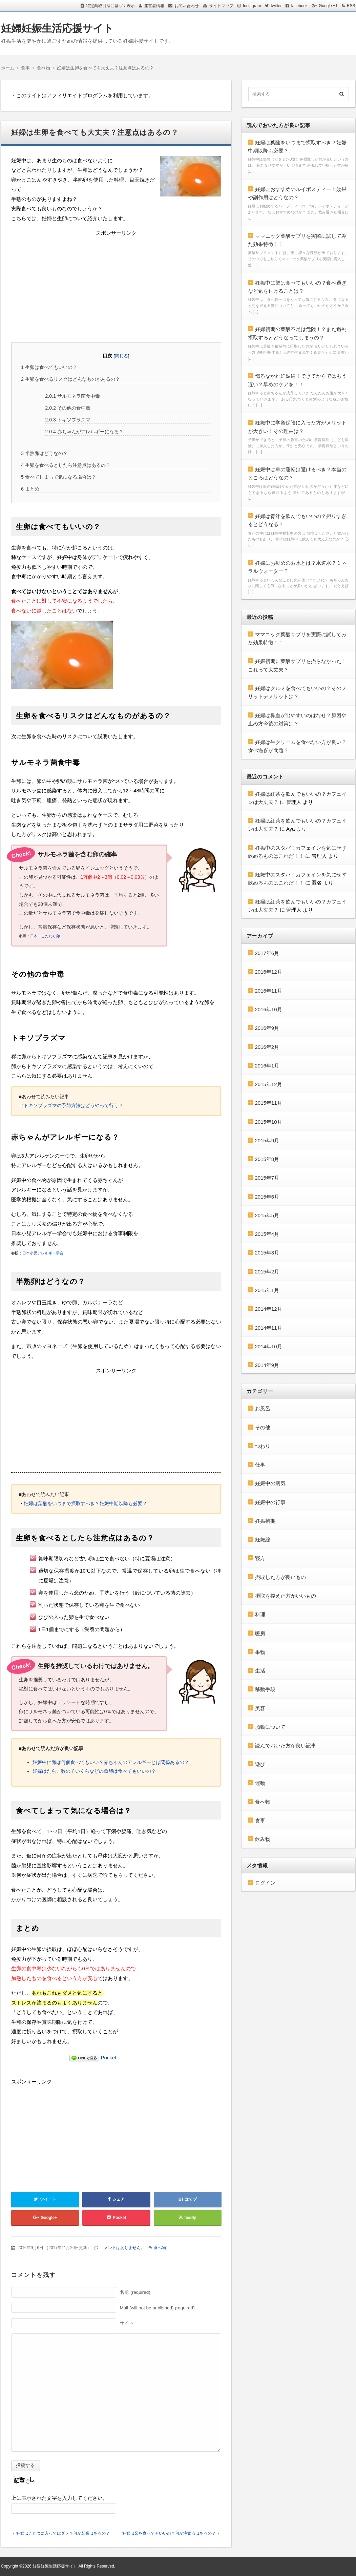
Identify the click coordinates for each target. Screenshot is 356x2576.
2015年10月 (268, 1122)
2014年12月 (268, 1309)
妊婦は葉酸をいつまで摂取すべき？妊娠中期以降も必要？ (85, 1503)
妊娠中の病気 (270, 1483)
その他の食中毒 (67, 408)
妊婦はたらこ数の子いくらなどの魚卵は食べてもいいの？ (94, 1771)
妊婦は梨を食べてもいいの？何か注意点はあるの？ (169, 2533)
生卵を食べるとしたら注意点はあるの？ (65, 465)
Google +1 (328, 5)
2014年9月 (267, 1365)
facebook (299, 5)
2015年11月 (268, 1103)
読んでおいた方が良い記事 (285, 1745)
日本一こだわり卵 (45, 936)
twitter (276, 5)
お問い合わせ (186, 5)
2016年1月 (267, 1065)
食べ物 (160, 2247)
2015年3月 (267, 1252)
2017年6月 (267, 953)
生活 (260, 1671)
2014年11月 (268, 1328)
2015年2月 (267, 1271)
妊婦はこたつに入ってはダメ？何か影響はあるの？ (63, 2533)
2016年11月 (268, 991)
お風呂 (262, 1408)
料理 (260, 1614)
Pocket (109, 2057)
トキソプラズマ (67, 419)
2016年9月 (267, 1028)
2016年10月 (268, 1009)
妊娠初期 (265, 1521)
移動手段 (265, 1689)
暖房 (260, 1633)
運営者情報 (154, 5)
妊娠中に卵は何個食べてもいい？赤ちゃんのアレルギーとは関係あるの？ (111, 1762)
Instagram (252, 5)
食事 (260, 1820)
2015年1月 (267, 1290)
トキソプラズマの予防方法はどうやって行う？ (73, 1105)
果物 (260, 1652)
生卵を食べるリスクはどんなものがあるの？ (70, 379)
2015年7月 (267, 1178)
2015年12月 (268, 1084)
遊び (260, 1764)
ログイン (265, 1883)
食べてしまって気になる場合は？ (58, 477)
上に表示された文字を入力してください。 (59, 2498)
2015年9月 (267, 1140)
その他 (262, 1427)
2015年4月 (267, 1234)
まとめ (30, 489)
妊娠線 (262, 1539)
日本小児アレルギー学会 (42, 1253)
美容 (260, 1708)
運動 (260, 1783)
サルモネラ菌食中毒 (72, 396)
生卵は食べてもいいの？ (49, 367)
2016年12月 (268, 972)
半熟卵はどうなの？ (44, 453)
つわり (262, 1446)
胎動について (270, 1727)
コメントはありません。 (122, 2247)
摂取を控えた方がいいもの (285, 1596)
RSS (351, 5)
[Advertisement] (116, 285)
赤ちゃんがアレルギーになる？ (84, 431)
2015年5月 (267, 1215)
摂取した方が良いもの (280, 1577)
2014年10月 (268, 1346)
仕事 (260, 1465)
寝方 (260, 1558)
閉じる (121, 355)
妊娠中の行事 (270, 1502)
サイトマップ (221, 5)
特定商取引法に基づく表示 (110, 5)
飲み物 (262, 1839)
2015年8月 (267, 1159)
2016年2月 (267, 1047)
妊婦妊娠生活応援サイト (57, 28)
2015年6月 (267, 1197)
